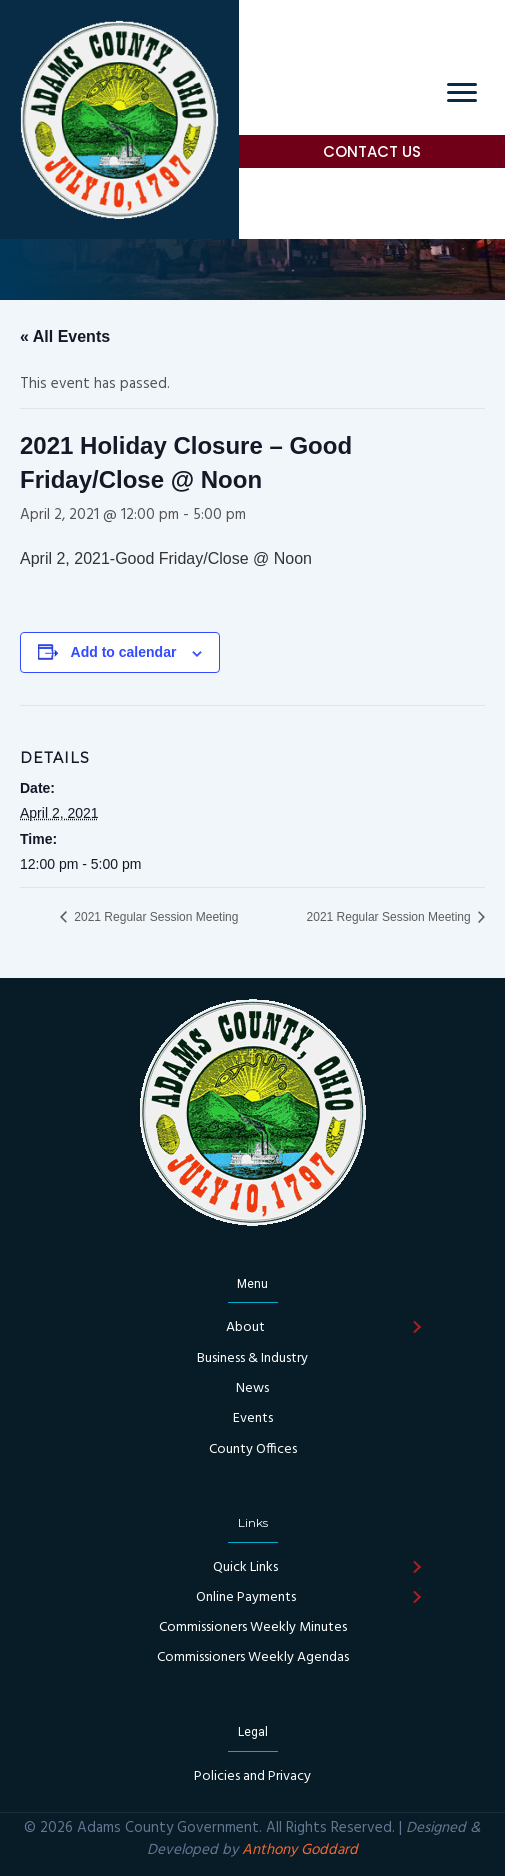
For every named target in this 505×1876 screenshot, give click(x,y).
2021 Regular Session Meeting (154, 917)
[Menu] (462, 93)
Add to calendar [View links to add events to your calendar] (124, 652)
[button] (372, 152)
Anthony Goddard (300, 1850)
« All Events (65, 336)
